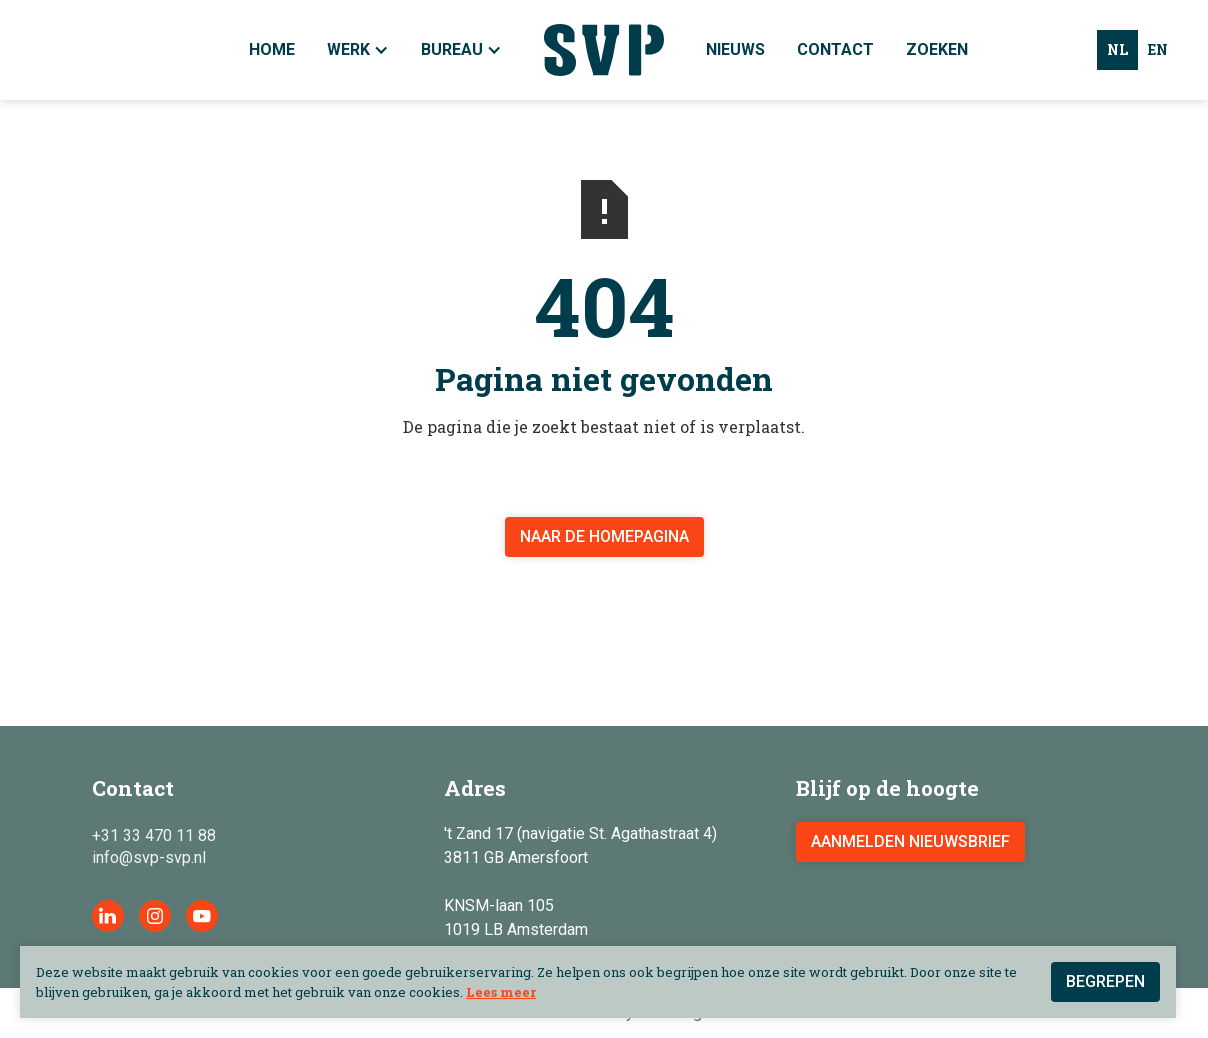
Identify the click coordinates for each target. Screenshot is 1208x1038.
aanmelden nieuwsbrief (910, 841)
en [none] (1158, 49)
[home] (604, 50)
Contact (835, 49)
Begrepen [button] (1105, 981)
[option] (1158, 50)
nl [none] (1117, 49)
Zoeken (937, 49)
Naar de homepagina (604, 536)
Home (272, 49)
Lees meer (501, 992)
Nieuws (735, 49)
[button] (461, 50)
